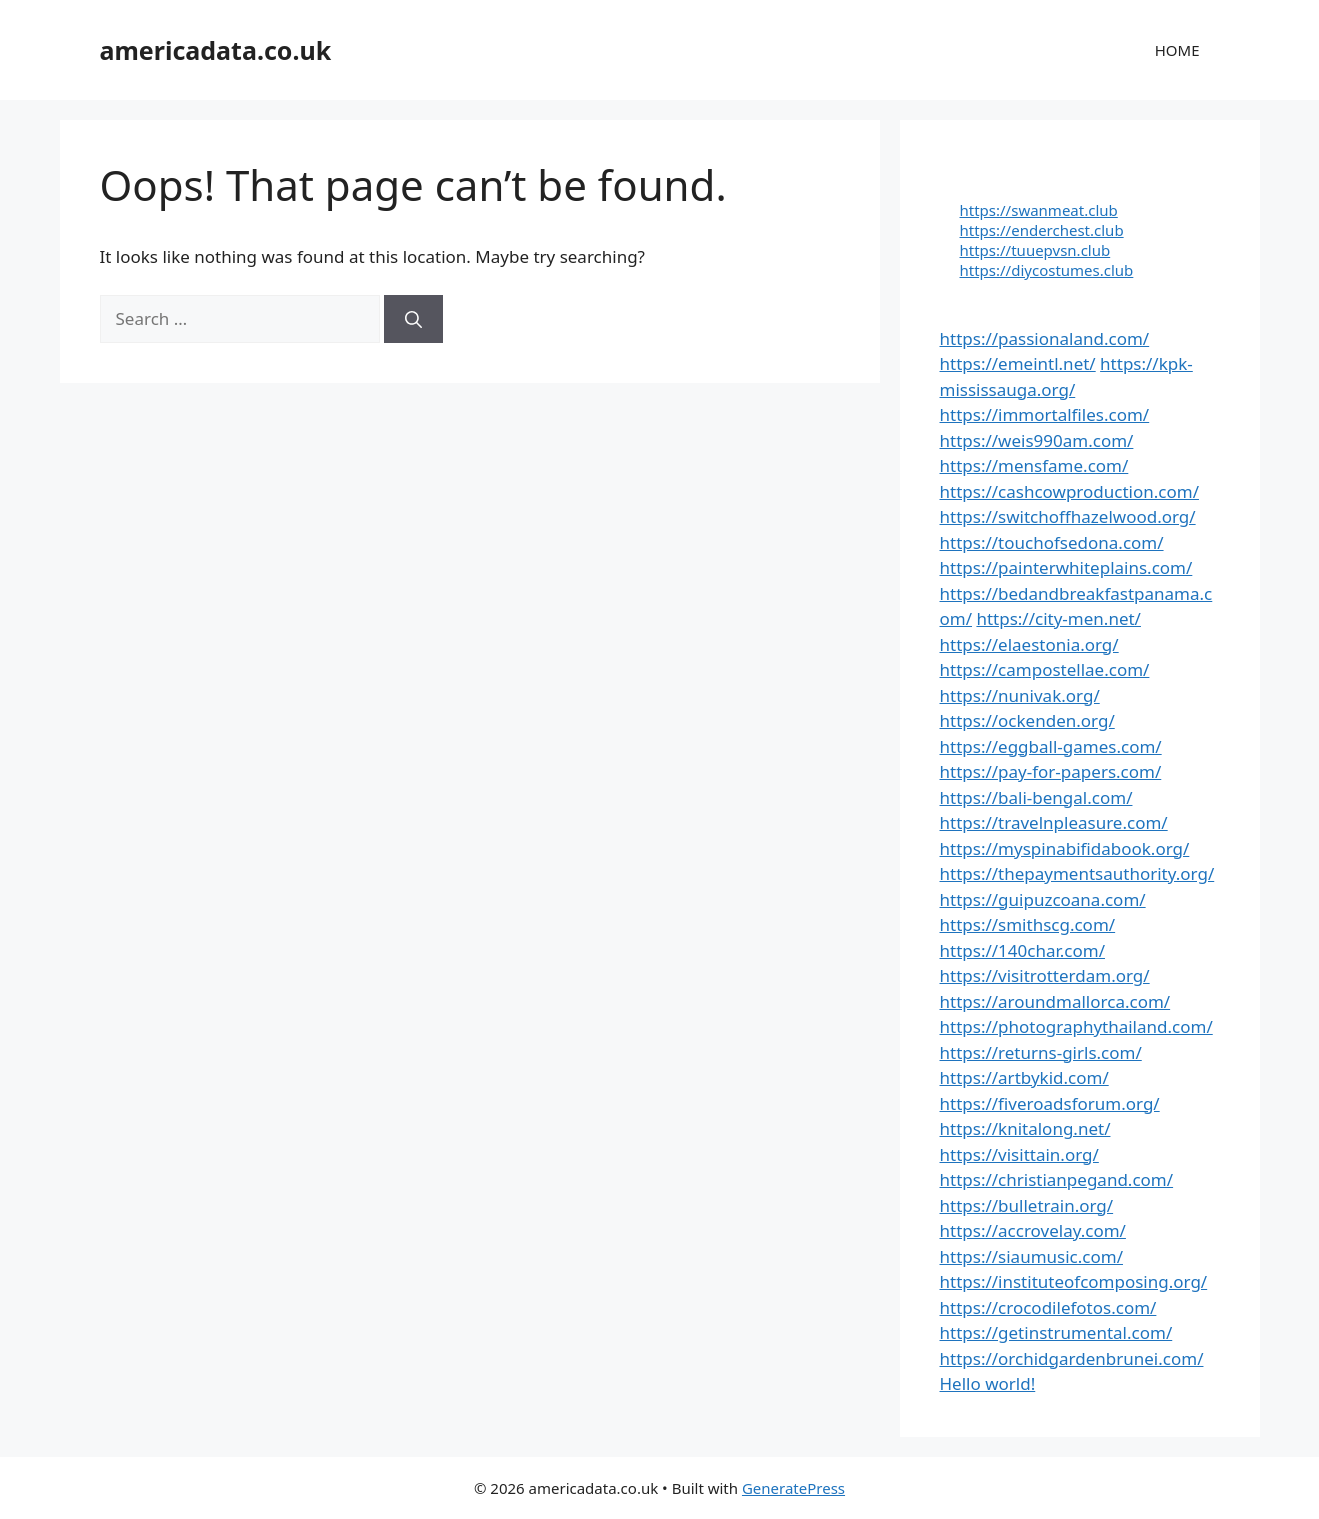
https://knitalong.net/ (1025, 1128)
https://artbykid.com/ (1024, 1077)
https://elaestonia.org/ (1029, 644)
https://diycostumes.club (1047, 270)
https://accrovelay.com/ (1033, 1230)
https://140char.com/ (1022, 950)
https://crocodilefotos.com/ (1048, 1307)
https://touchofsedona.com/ (1052, 542)
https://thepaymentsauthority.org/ (1077, 873)
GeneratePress (793, 1488)
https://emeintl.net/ (1018, 363)
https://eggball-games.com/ (1051, 746)
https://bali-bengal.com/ (1036, 797)
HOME (1177, 50)
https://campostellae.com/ (1045, 669)
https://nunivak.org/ (1020, 695)
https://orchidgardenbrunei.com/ (1072, 1358)
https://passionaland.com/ (1045, 338)
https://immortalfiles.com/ (1045, 414)
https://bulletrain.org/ (1027, 1205)
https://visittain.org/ (1019, 1154)
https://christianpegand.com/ (1057, 1179)
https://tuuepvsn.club (1035, 250)
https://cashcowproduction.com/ (1069, 491)
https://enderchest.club (1042, 230)
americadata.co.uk (216, 50)
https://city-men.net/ (1058, 618)
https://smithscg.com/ (1028, 924)
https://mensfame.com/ (1034, 465)
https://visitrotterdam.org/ (1045, 975)
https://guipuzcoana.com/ (1043, 899)
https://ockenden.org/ (1027, 720)
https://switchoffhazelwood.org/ (1068, 516)
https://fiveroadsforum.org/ (1050, 1103)
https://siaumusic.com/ (1031, 1256)
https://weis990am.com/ (1037, 440)
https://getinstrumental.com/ (1056, 1332)
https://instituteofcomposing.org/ (1074, 1281)
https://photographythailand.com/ (1076, 1026)
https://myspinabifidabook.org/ (1065, 848)
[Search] (413, 319)
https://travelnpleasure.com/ (1054, 822)
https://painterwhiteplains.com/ (1066, 567)
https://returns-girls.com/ (1041, 1052)
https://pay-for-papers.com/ (1051, 771)
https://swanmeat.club (1039, 210)
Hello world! (988, 1383)
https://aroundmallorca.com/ (1055, 1001)
